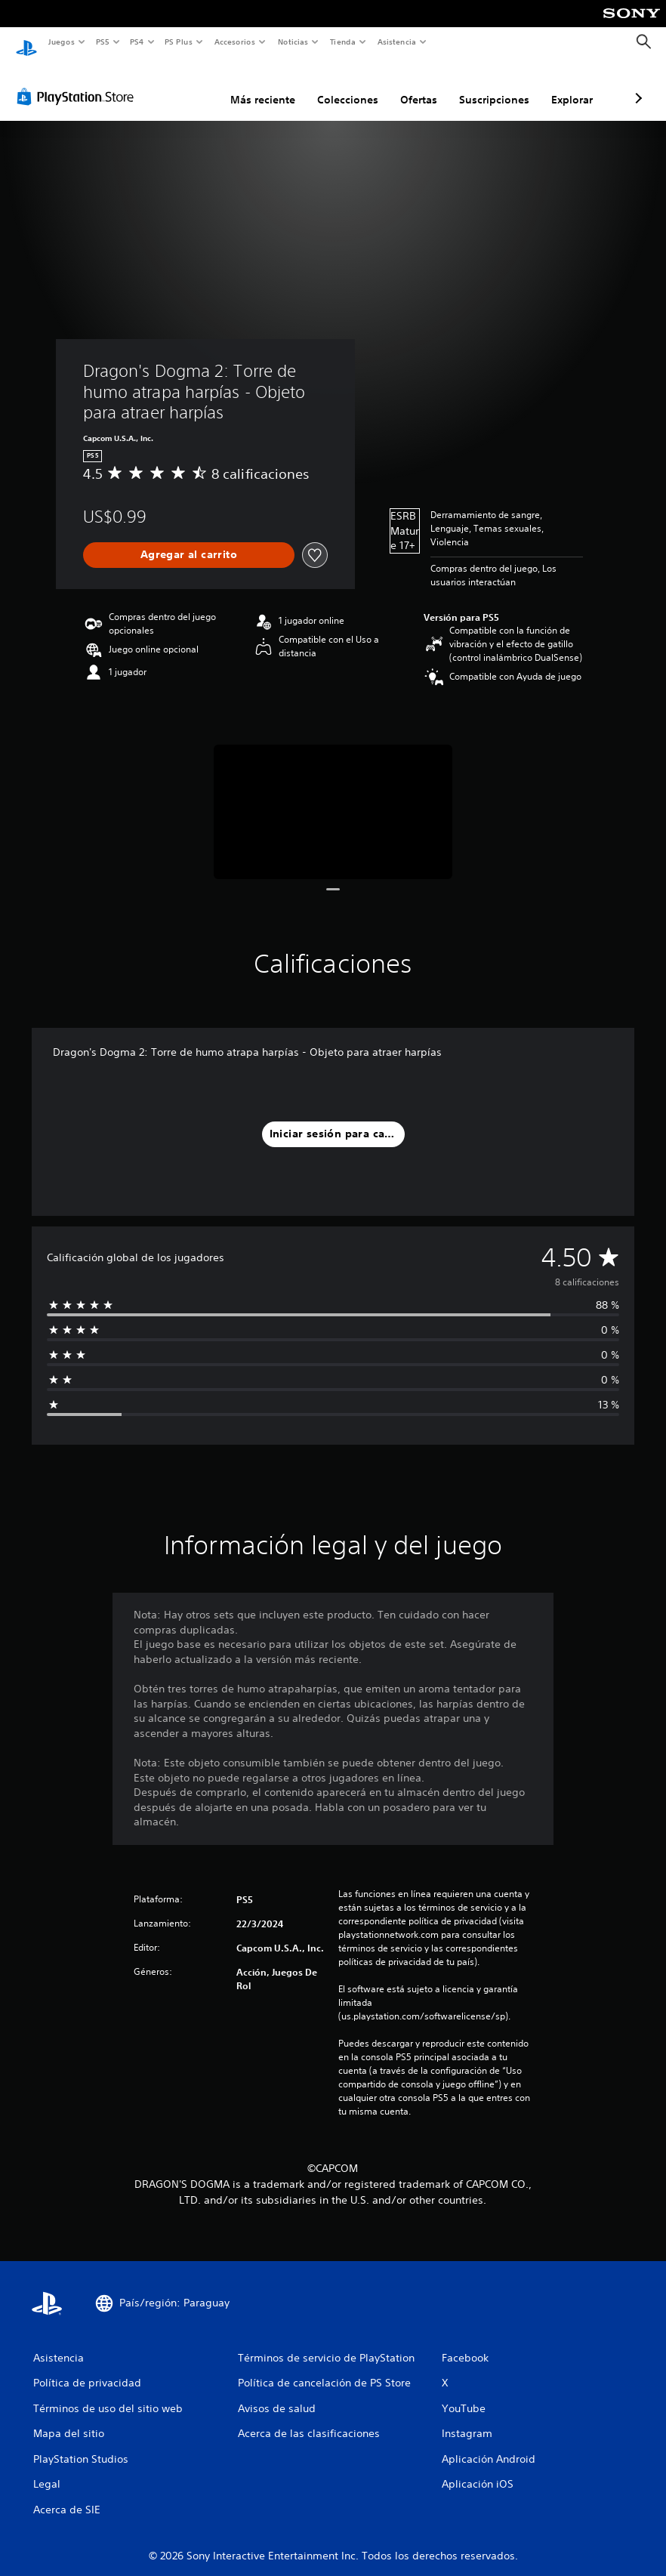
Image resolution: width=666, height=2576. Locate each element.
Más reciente (182, 85)
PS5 (103, 41)
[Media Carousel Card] (333, 797)
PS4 (137, 41)
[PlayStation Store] (78, 82)
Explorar (492, 85)
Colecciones (267, 85)
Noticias (293, 41)
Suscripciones (414, 85)
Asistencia (396, 41)
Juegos (61, 41)
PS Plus (179, 41)
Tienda (343, 41)
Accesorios (234, 41)
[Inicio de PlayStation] (26, 42)
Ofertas (338, 85)
